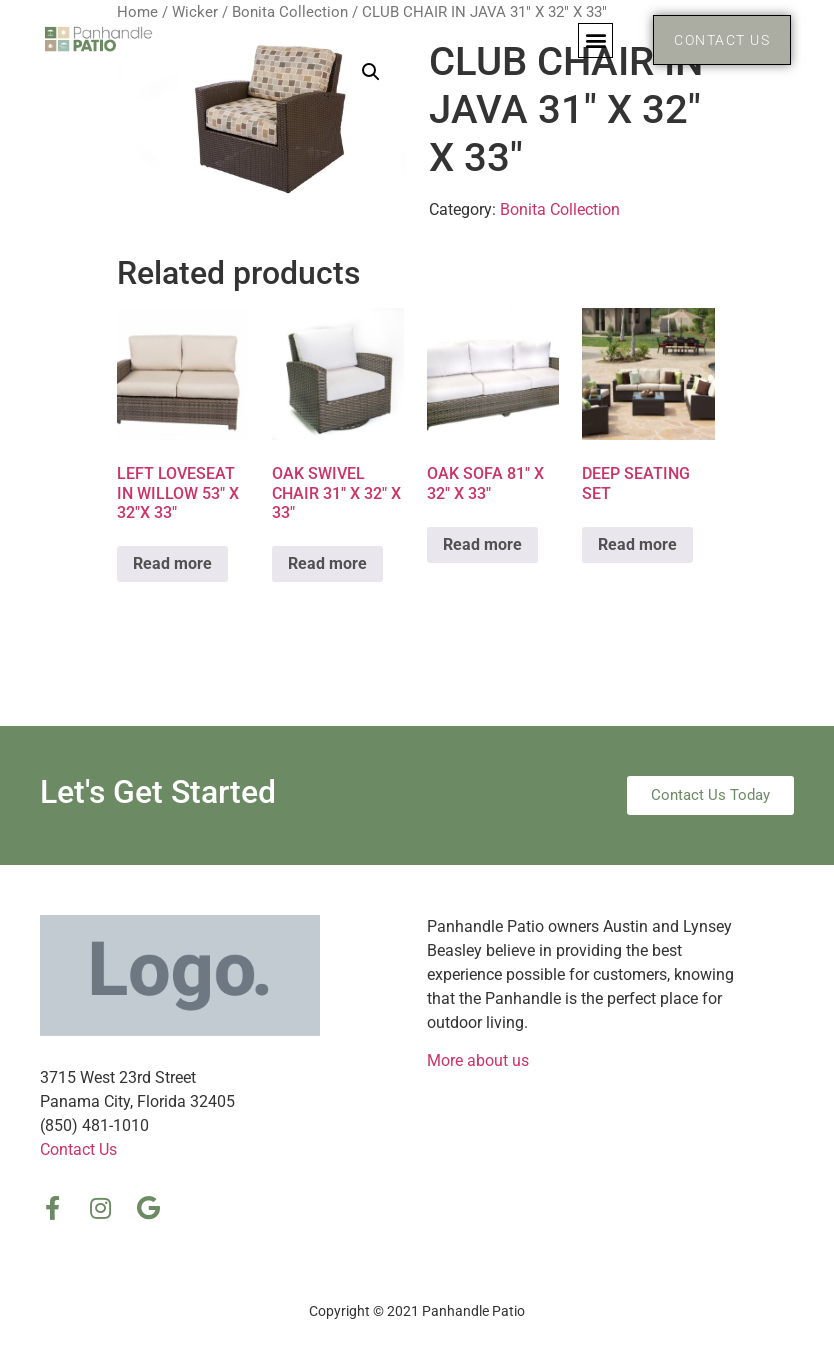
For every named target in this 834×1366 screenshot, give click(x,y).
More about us (478, 1060)
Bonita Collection (560, 209)
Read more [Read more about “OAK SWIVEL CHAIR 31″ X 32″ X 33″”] (327, 563)
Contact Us (78, 1149)
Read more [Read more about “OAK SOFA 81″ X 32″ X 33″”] (482, 544)
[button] (595, 40)
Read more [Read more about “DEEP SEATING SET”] (637, 544)
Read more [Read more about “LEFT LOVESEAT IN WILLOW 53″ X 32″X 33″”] (172, 563)
